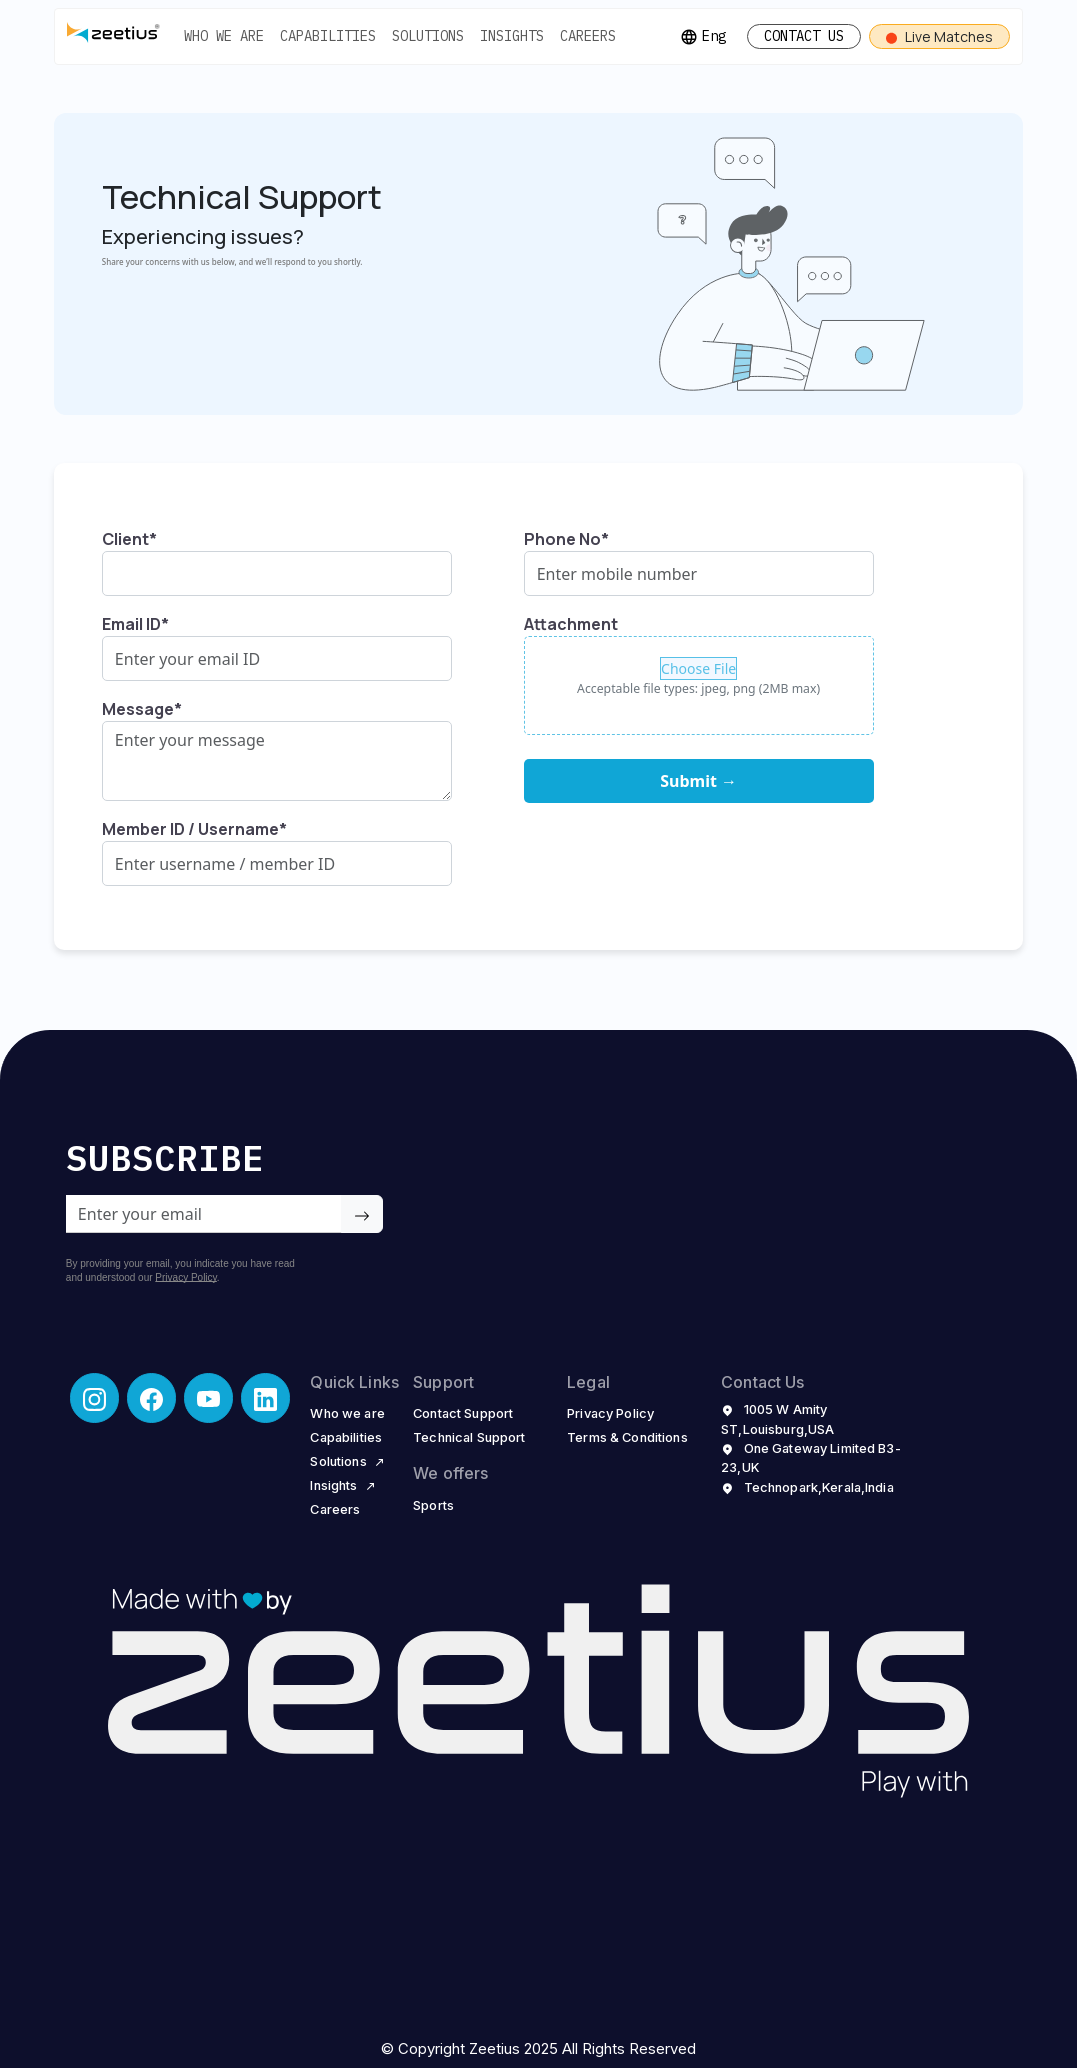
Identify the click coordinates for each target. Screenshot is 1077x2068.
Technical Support (469, 1437)
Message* (142, 709)
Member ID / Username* (194, 829)
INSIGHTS (512, 36)
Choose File (698, 668)
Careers (335, 1509)
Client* (129, 539)
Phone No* (566, 539)
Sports (433, 1505)
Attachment (571, 624)
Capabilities (346, 1437)
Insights (343, 1485)
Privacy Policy (186, 1277)
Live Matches (939, 36)
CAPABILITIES (328, 36)
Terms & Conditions (627, 1437)
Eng (703, 36)
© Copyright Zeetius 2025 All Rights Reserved (538, 2049)
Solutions (347, 1461)
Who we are (347, 1413)
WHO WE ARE (224, 36)
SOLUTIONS (428, 36)
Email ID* (135, 624)
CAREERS (588, 36)
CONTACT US (804, 36)
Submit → (698, 781)
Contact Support (463, 1413)
